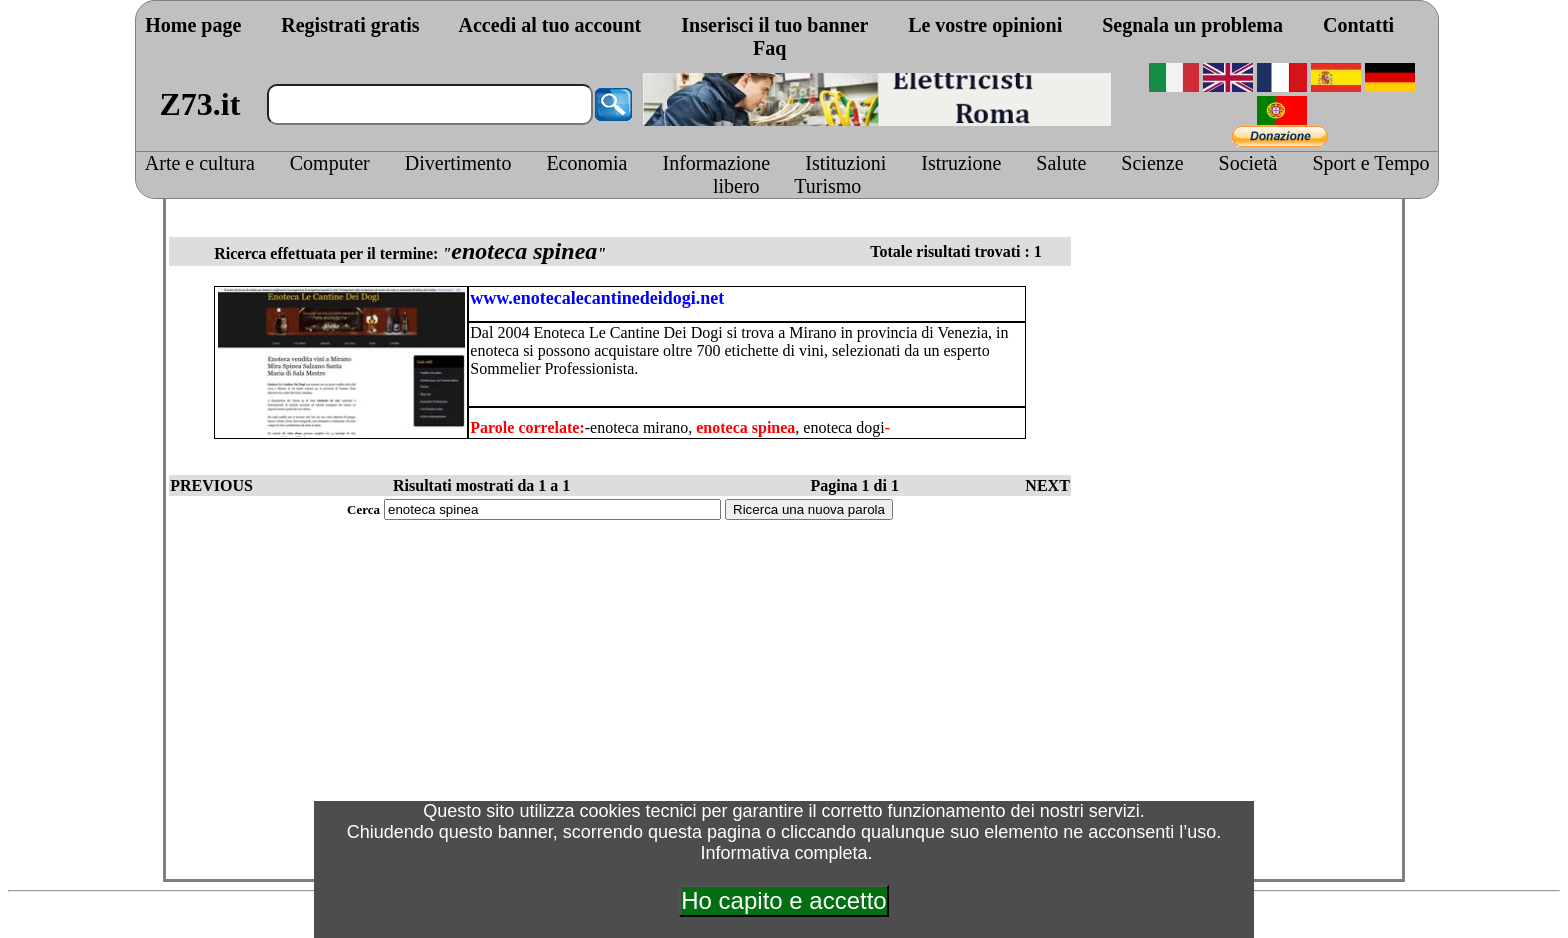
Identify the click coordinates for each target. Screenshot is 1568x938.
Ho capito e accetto (783, 900)
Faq (769, 48)
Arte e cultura (200, 163)
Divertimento (458, 163)
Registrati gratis (350, 25)
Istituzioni (845, 163)
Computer (330, 163)
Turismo (827, 186)
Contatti (1358, 25)
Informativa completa (783, 853)
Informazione (717, 163)
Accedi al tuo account (549, 25)
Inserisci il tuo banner (774, 25)
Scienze (1152, 163)
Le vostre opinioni (985, 25)
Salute (1061, 163)
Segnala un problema (1192, 25)
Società (1248, 163)
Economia (586, 163)
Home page (193, 25)
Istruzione (961, 163)
